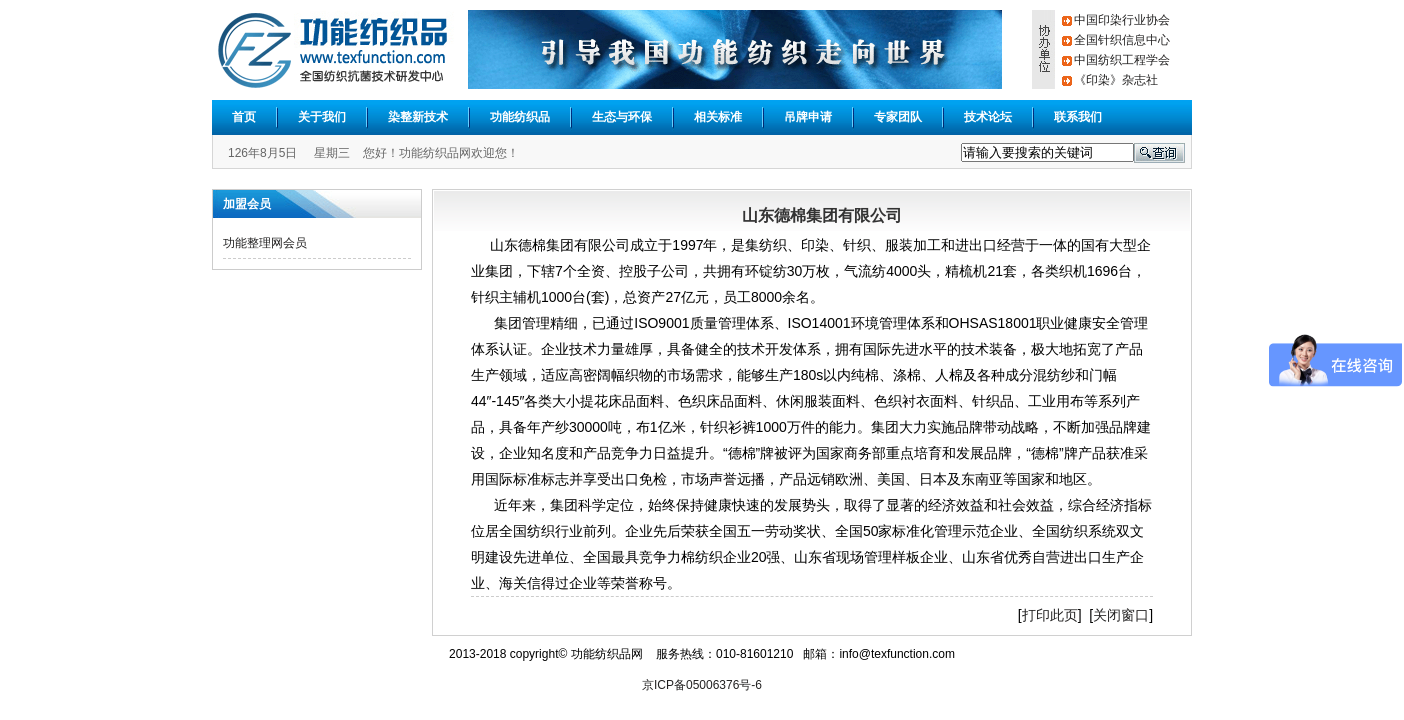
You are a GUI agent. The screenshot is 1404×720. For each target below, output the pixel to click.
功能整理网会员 (265, 243)
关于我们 (322, 117)
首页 (244, 117)
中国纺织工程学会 (1122, 60)
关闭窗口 (1121, 615)
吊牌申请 (808, 117)
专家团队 (898, 117)
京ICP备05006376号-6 (702, 685)
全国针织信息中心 (1122, 40)
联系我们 (1078, 117)
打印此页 (1050, 615)
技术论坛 (988, 117)
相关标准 (718, 117)
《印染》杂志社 (1116, 80)
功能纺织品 (520, 117)
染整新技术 (418, 117)
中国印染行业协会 (1122, 20)
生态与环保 (622, 117)
